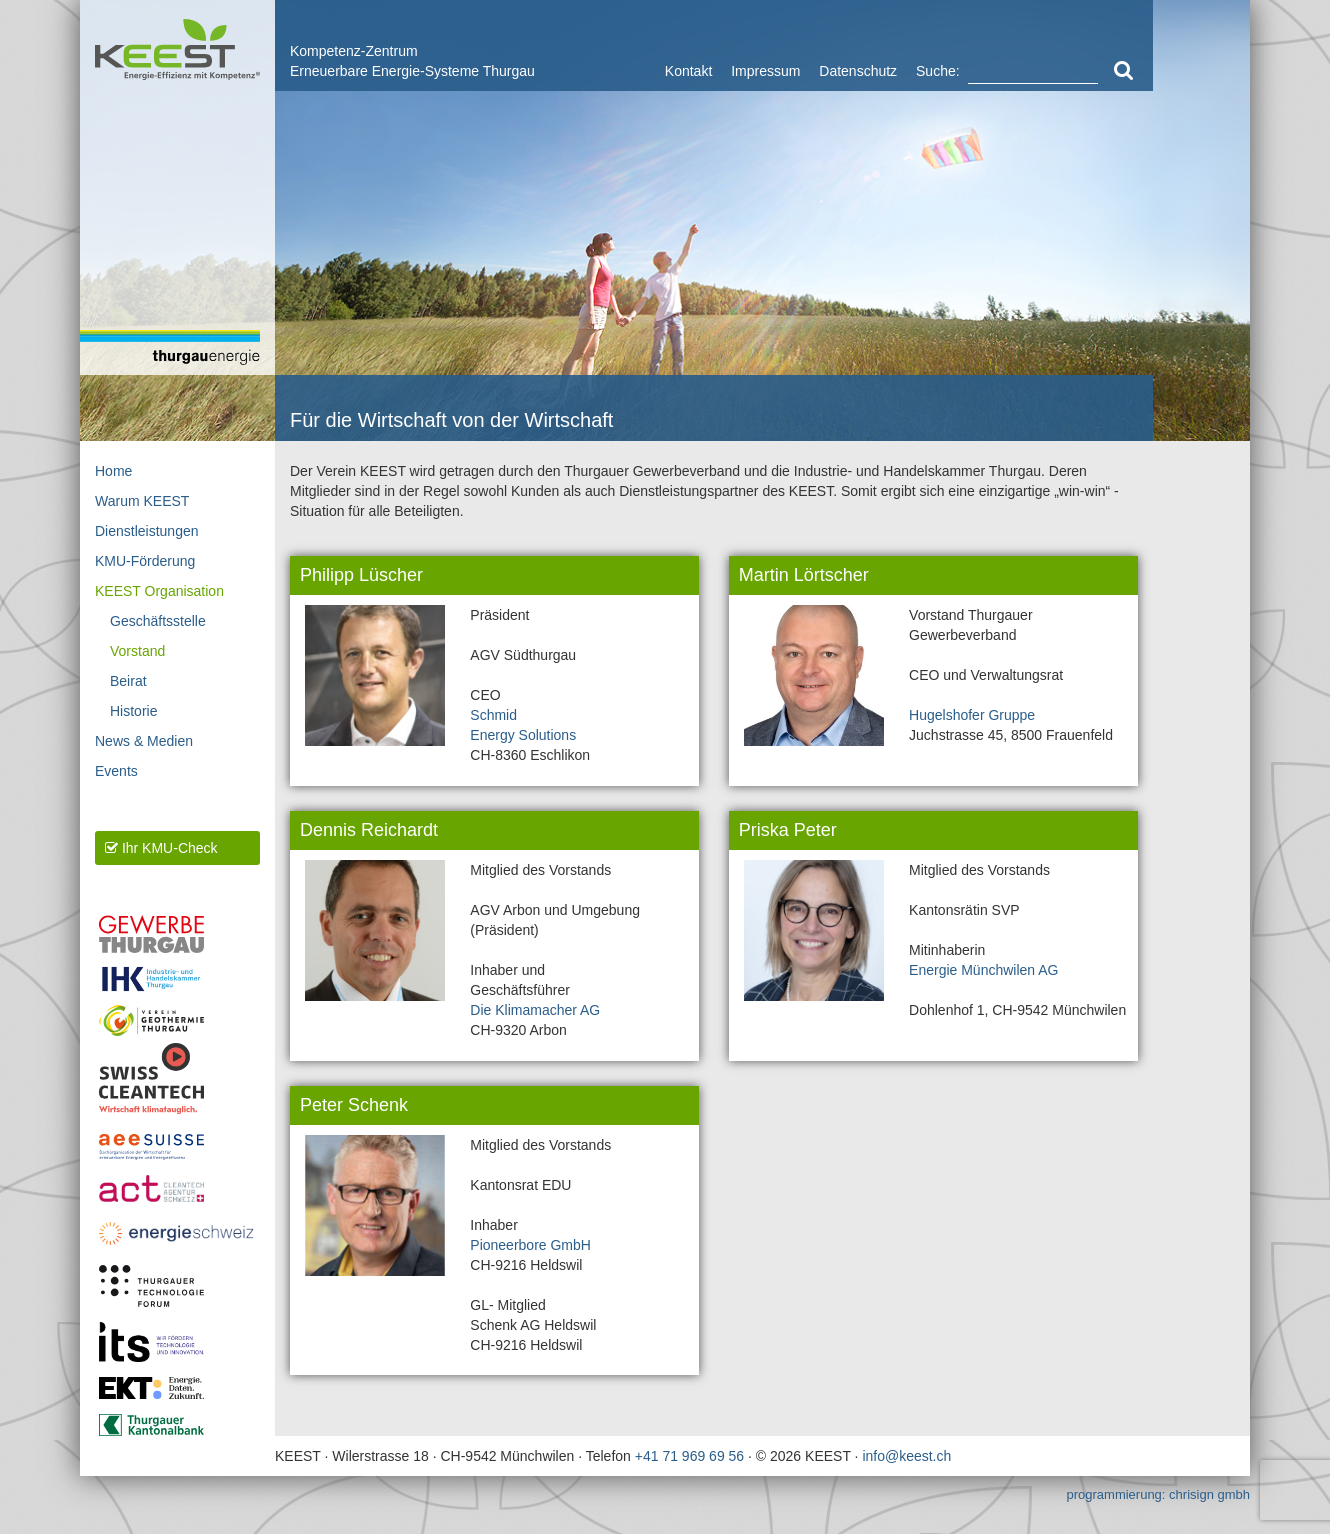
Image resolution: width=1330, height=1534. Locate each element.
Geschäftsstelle (158, 621)
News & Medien (144, 741)
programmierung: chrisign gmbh (1158, 1494)
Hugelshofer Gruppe (972, 715)
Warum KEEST (142, 501)
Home (113, 471)
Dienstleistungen (147, 531)
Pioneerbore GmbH (530, 1245)
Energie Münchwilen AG (983, 970)
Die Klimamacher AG (535, 1010)
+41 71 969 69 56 (689, 1456)
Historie (133, 711)
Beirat (128, 681)
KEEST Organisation (159, 591)
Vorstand (137, 651)
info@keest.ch (906, 1456)
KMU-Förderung (145, 561)
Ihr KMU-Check (161, 848)
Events (116, 771)
